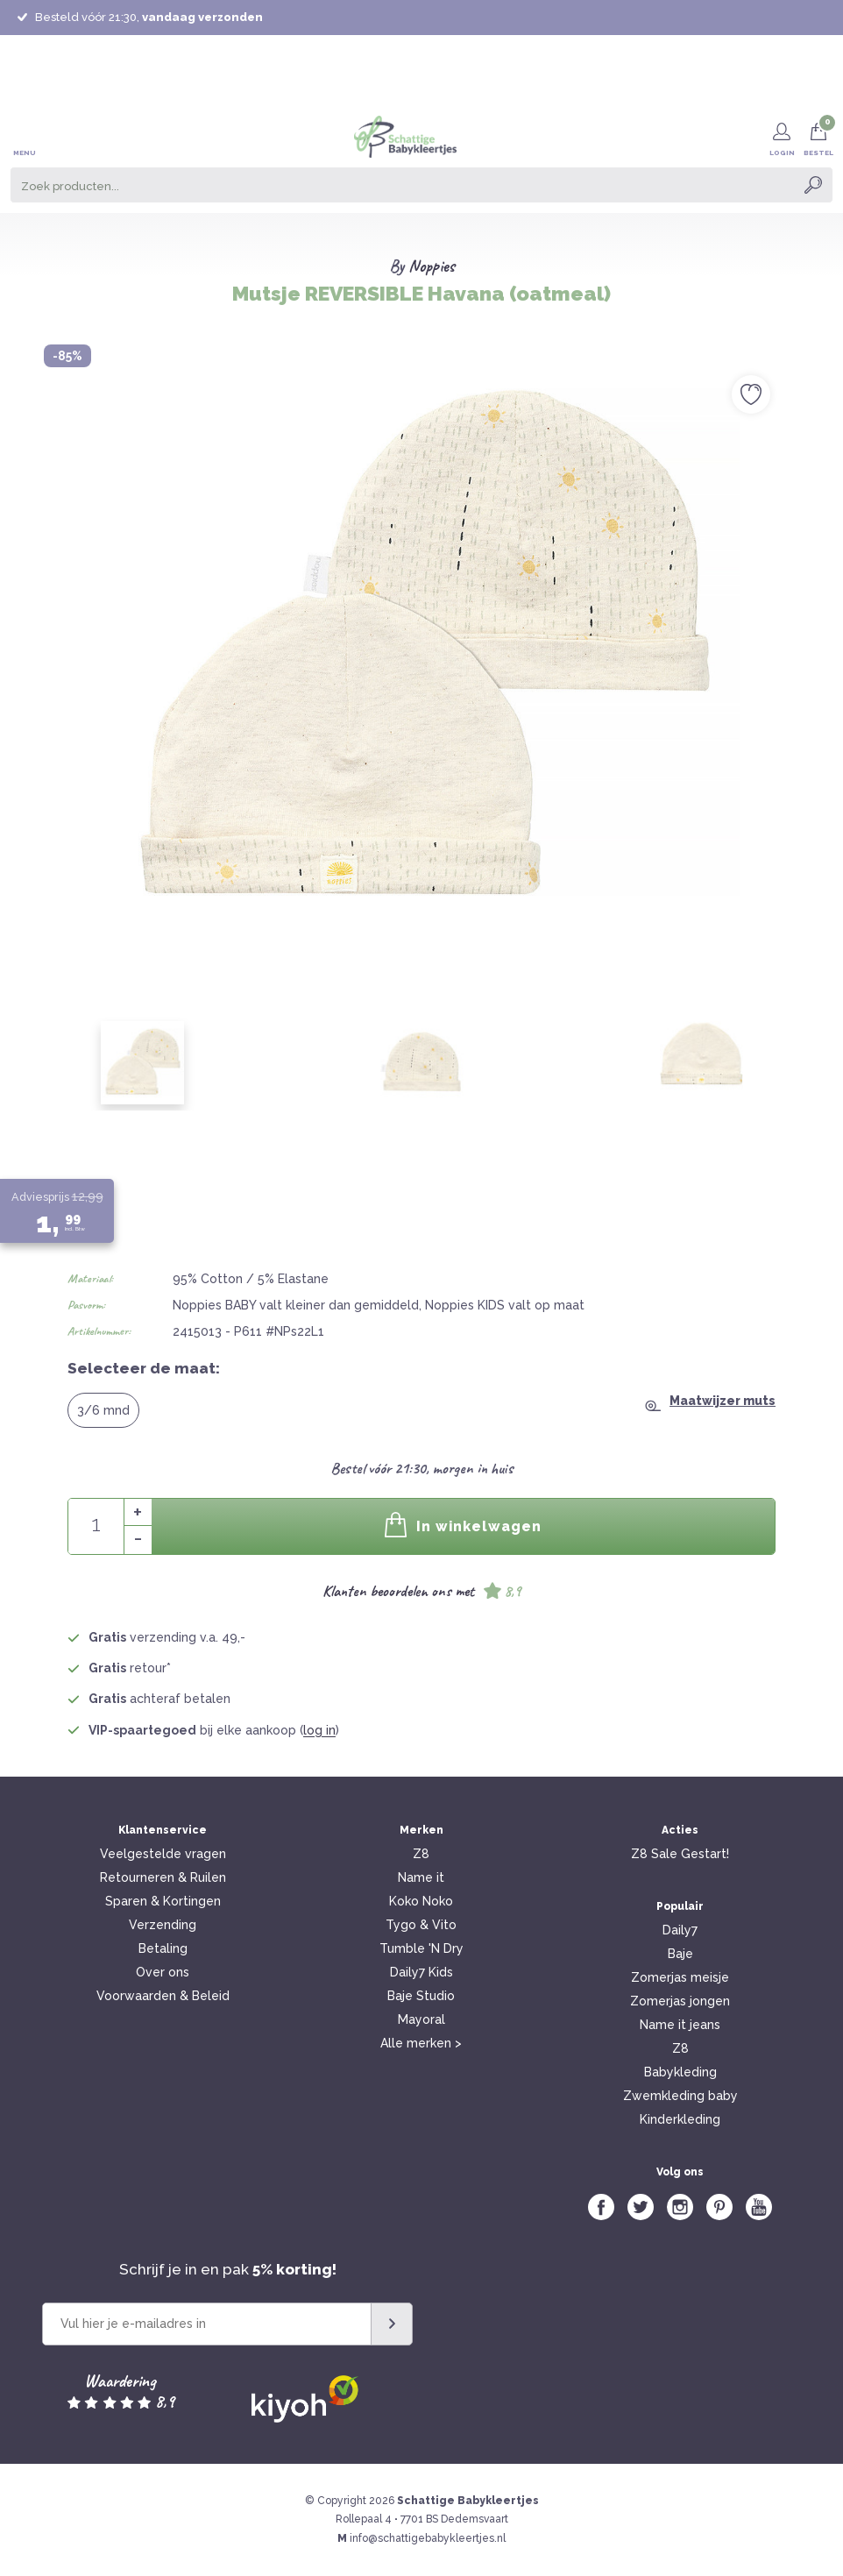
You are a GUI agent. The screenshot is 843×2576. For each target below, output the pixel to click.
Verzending (162, 1925)
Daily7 (680, 1930)
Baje (680, 1954)
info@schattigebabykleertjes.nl (428, 2538)
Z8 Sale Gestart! (680, 1854)
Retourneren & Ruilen (163, 1877)
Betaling (163, 1948)
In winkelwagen (463, 1524)
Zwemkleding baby (680, 2096)
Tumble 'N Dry (421, 1948)
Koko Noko (421, 1901)
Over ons (162, 1972)
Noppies (431, 266)
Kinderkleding (680, 2119)
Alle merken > (421, 2043)
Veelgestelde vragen (163, 1854)
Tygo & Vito (421, 1925)
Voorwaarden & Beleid (163, 1996)
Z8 (421, 1854)
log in (319, 1730)
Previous (40, 606)
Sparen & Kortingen (163, 1901)
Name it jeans (680, 2025)
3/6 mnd (103, 1410)
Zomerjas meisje (680, 1977)
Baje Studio (421, 1996)
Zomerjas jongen (680, 2001)
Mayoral (421, 2019)
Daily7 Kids (421, 1972)
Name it (421, 1877)
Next (802, 606)
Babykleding (680, 2072)
